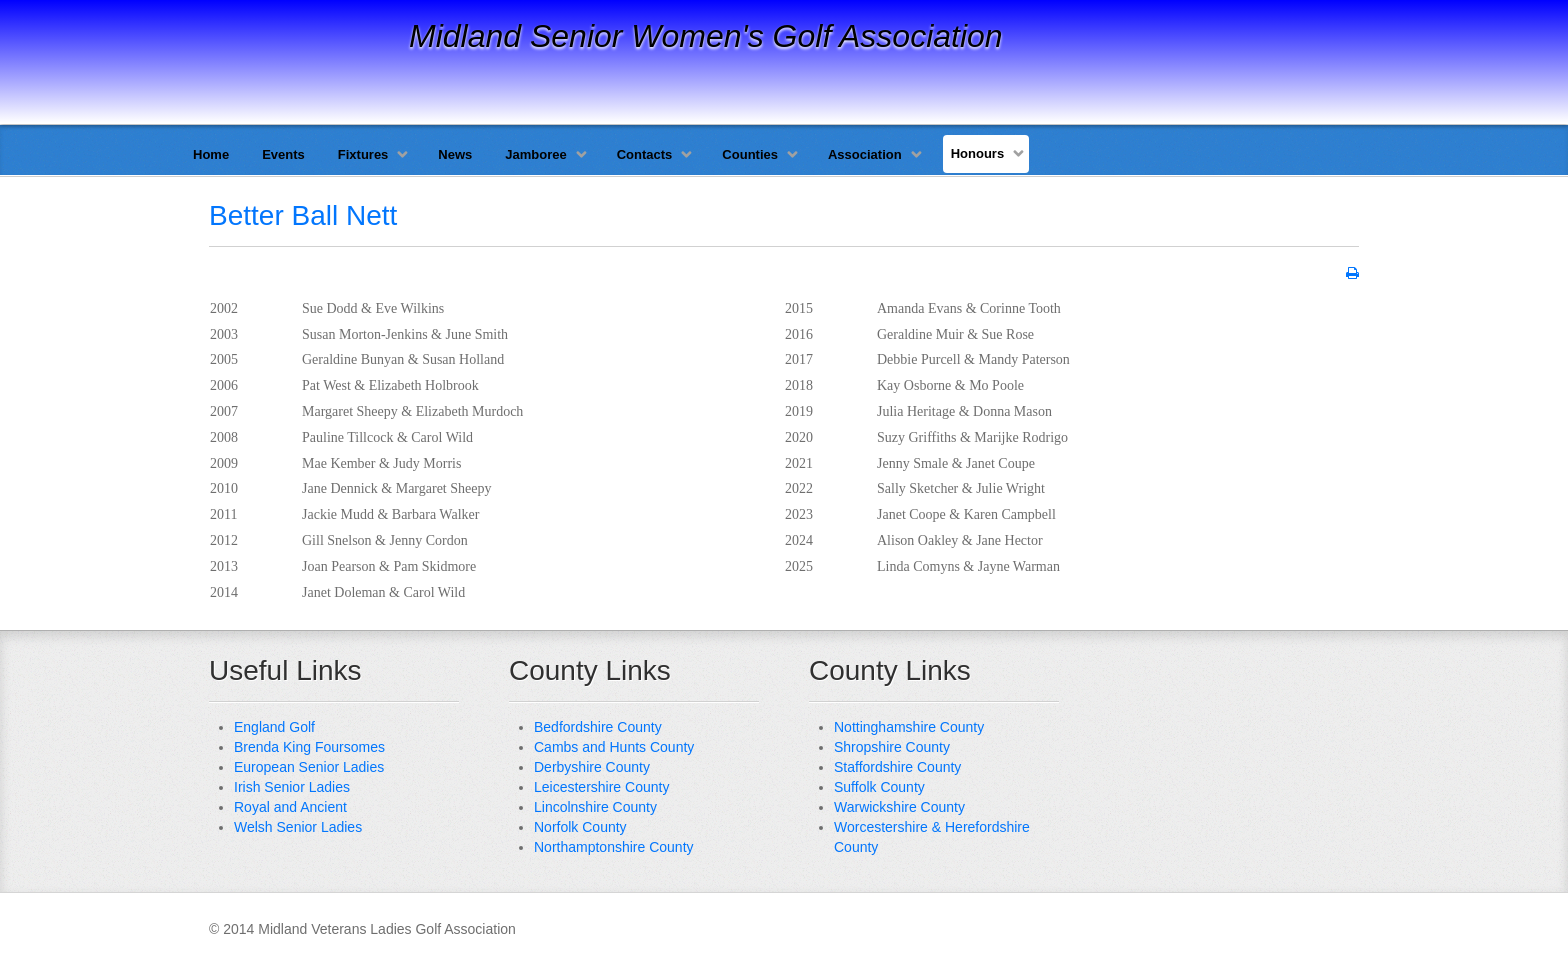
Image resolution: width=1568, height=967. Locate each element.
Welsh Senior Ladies (298, 827)
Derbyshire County (592, 767)
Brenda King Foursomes (309, 747)
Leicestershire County (601, 787)
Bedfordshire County (598, 727)
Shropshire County (892, 747)
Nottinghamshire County (909, 727)
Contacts (645, 154)
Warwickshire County (899, 807)
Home (211, 154)
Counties (750, 154)
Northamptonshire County (614, 847)
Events (283, 154)
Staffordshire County (897, 767)
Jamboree (535, 154)
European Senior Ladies (309, 767)
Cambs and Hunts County (614, 747)
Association (865, 154)
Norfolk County (580, 827)
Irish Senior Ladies (292, 787)
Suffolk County (879, 787)
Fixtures (363, 154)
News (455, 154)
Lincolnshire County (595, 807)
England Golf (274, 727)
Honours (977, 153)
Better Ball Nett (303, 215)
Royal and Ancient (290, 807)
